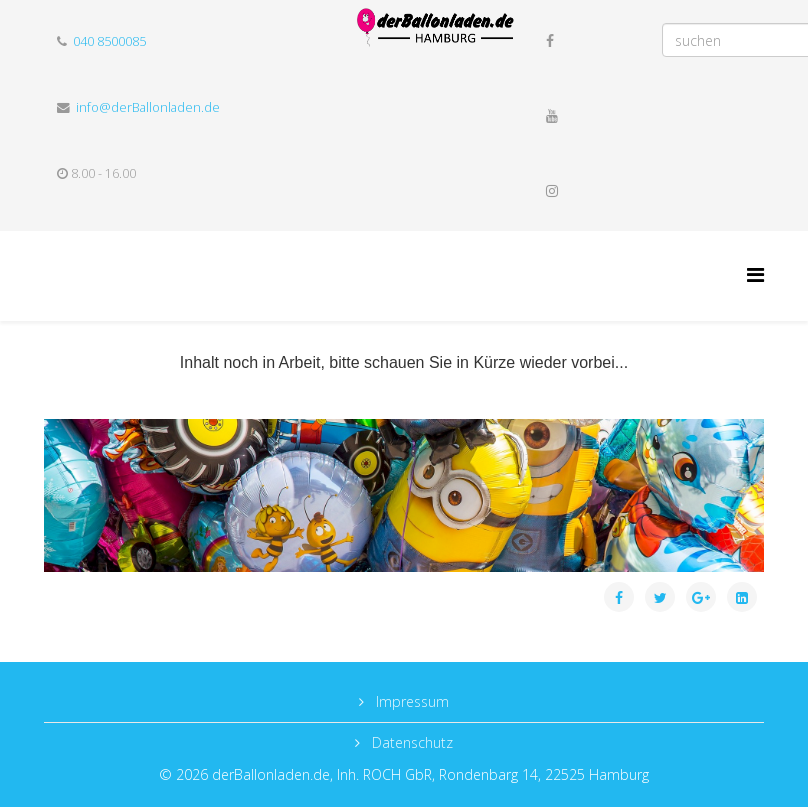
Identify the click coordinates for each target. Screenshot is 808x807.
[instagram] (552, 190)
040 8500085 (109, 41)
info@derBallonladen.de (148, 107)
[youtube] (552, 115)
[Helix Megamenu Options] (755, 274)
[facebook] (550, 40)
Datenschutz (410, 742)
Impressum (410, 701)
